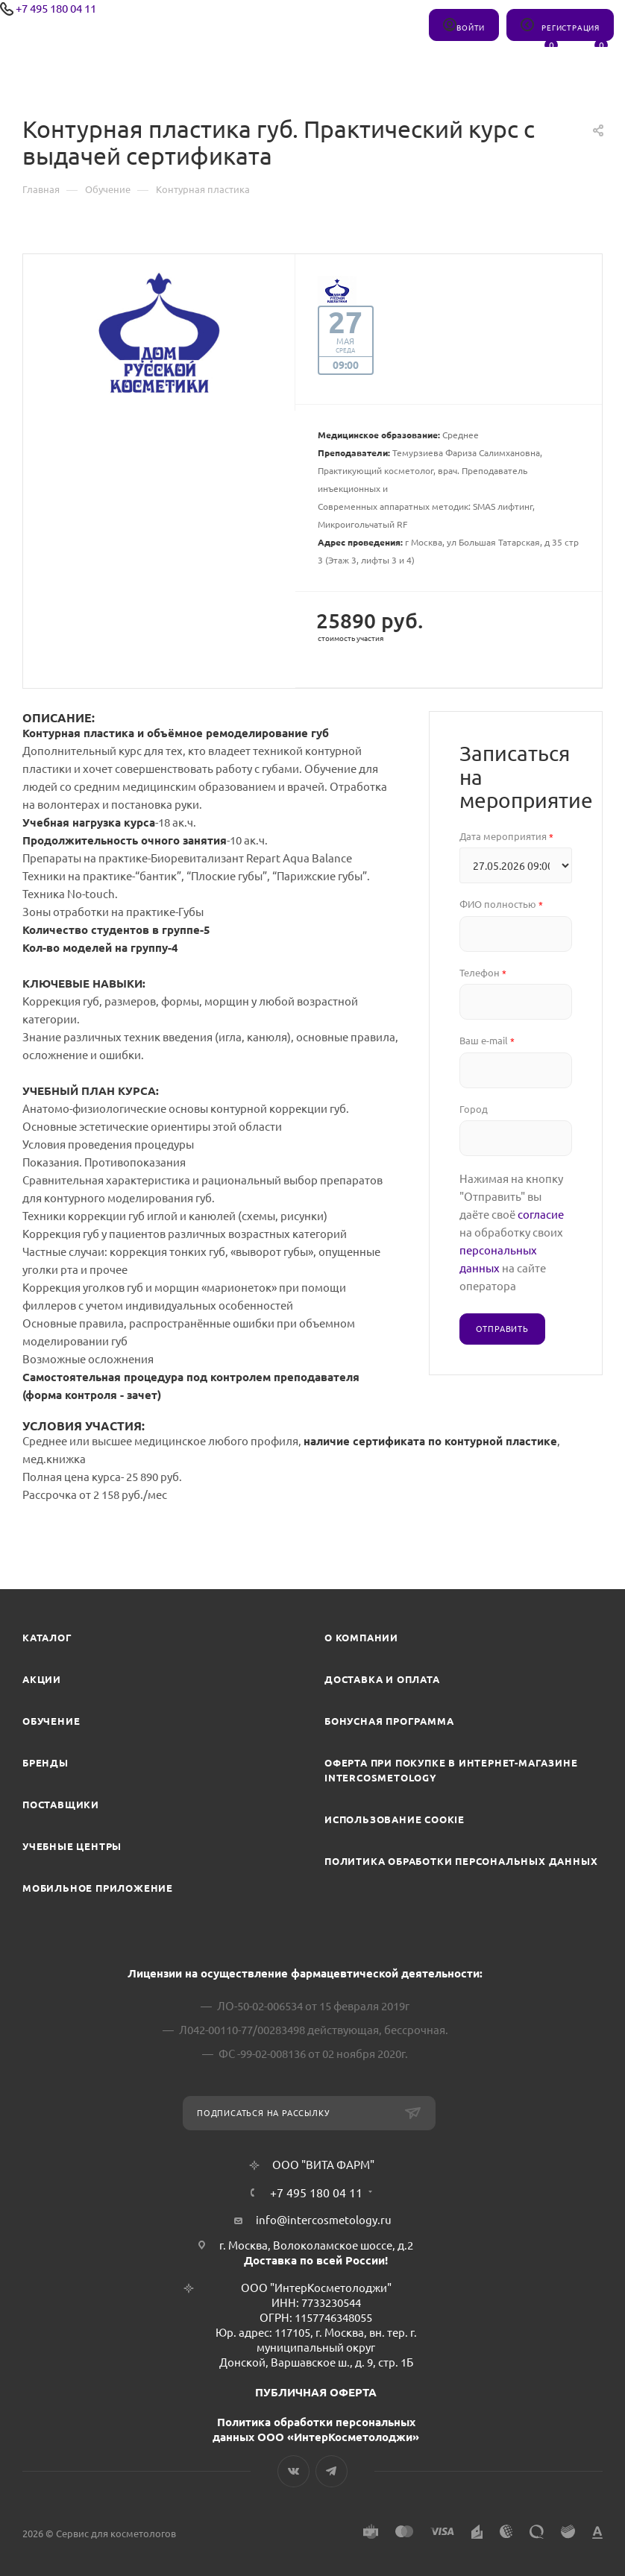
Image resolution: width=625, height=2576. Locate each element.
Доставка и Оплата (382, 1679)
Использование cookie (394, 1819)
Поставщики (60, 1804)
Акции (41, 1679)
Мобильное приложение (97, 1888)
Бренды (45, 1763)
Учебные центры (72, 1846)
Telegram (331, 2471)
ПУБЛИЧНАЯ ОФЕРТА (316, 2392)
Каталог (47, 1637)
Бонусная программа (388, 1721)
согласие (541, 1214)
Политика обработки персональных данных (460, 1861)
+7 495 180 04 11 (56, 8)
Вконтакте (293, 2471)
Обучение (51, 1721)
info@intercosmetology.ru (324, 2220)
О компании (361, 1637)
